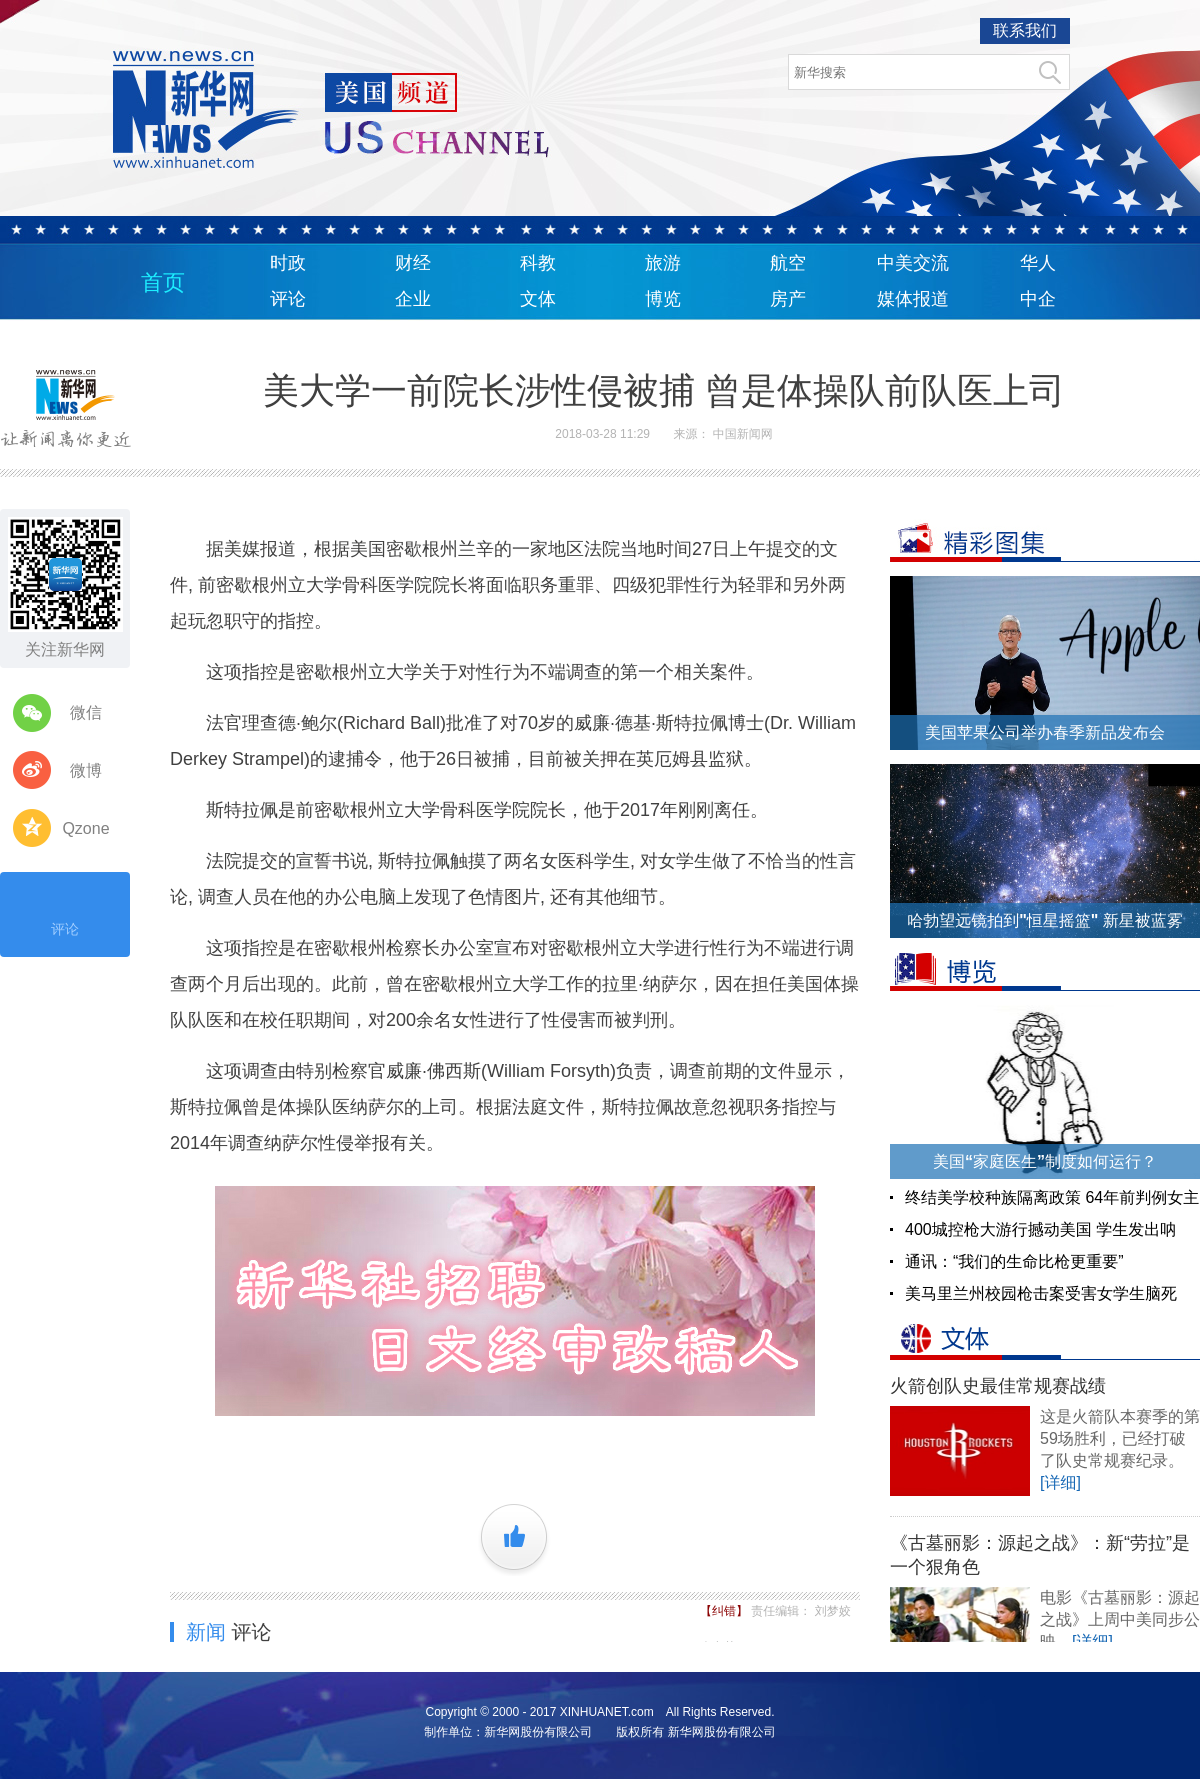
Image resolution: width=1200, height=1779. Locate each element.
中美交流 (913, 263)
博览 (663, 299)
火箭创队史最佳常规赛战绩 (998, 1386)
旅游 (663, 263)
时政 (288, 263)
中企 (1038, 299)
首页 (163, 282)
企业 (413, 299)
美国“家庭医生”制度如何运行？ (1045, 1161)
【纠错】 (725, 1611)
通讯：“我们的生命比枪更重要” (1014, 1261)
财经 (413, 263)
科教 (538, 263)
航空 (788, 263)
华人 (1038, 263)
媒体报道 (913, 299)
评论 (288, 299)
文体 (538, 299)
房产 (788, 299)
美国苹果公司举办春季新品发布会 (1045, 732)
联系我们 (1025, 30)
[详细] (1060, 1482)
